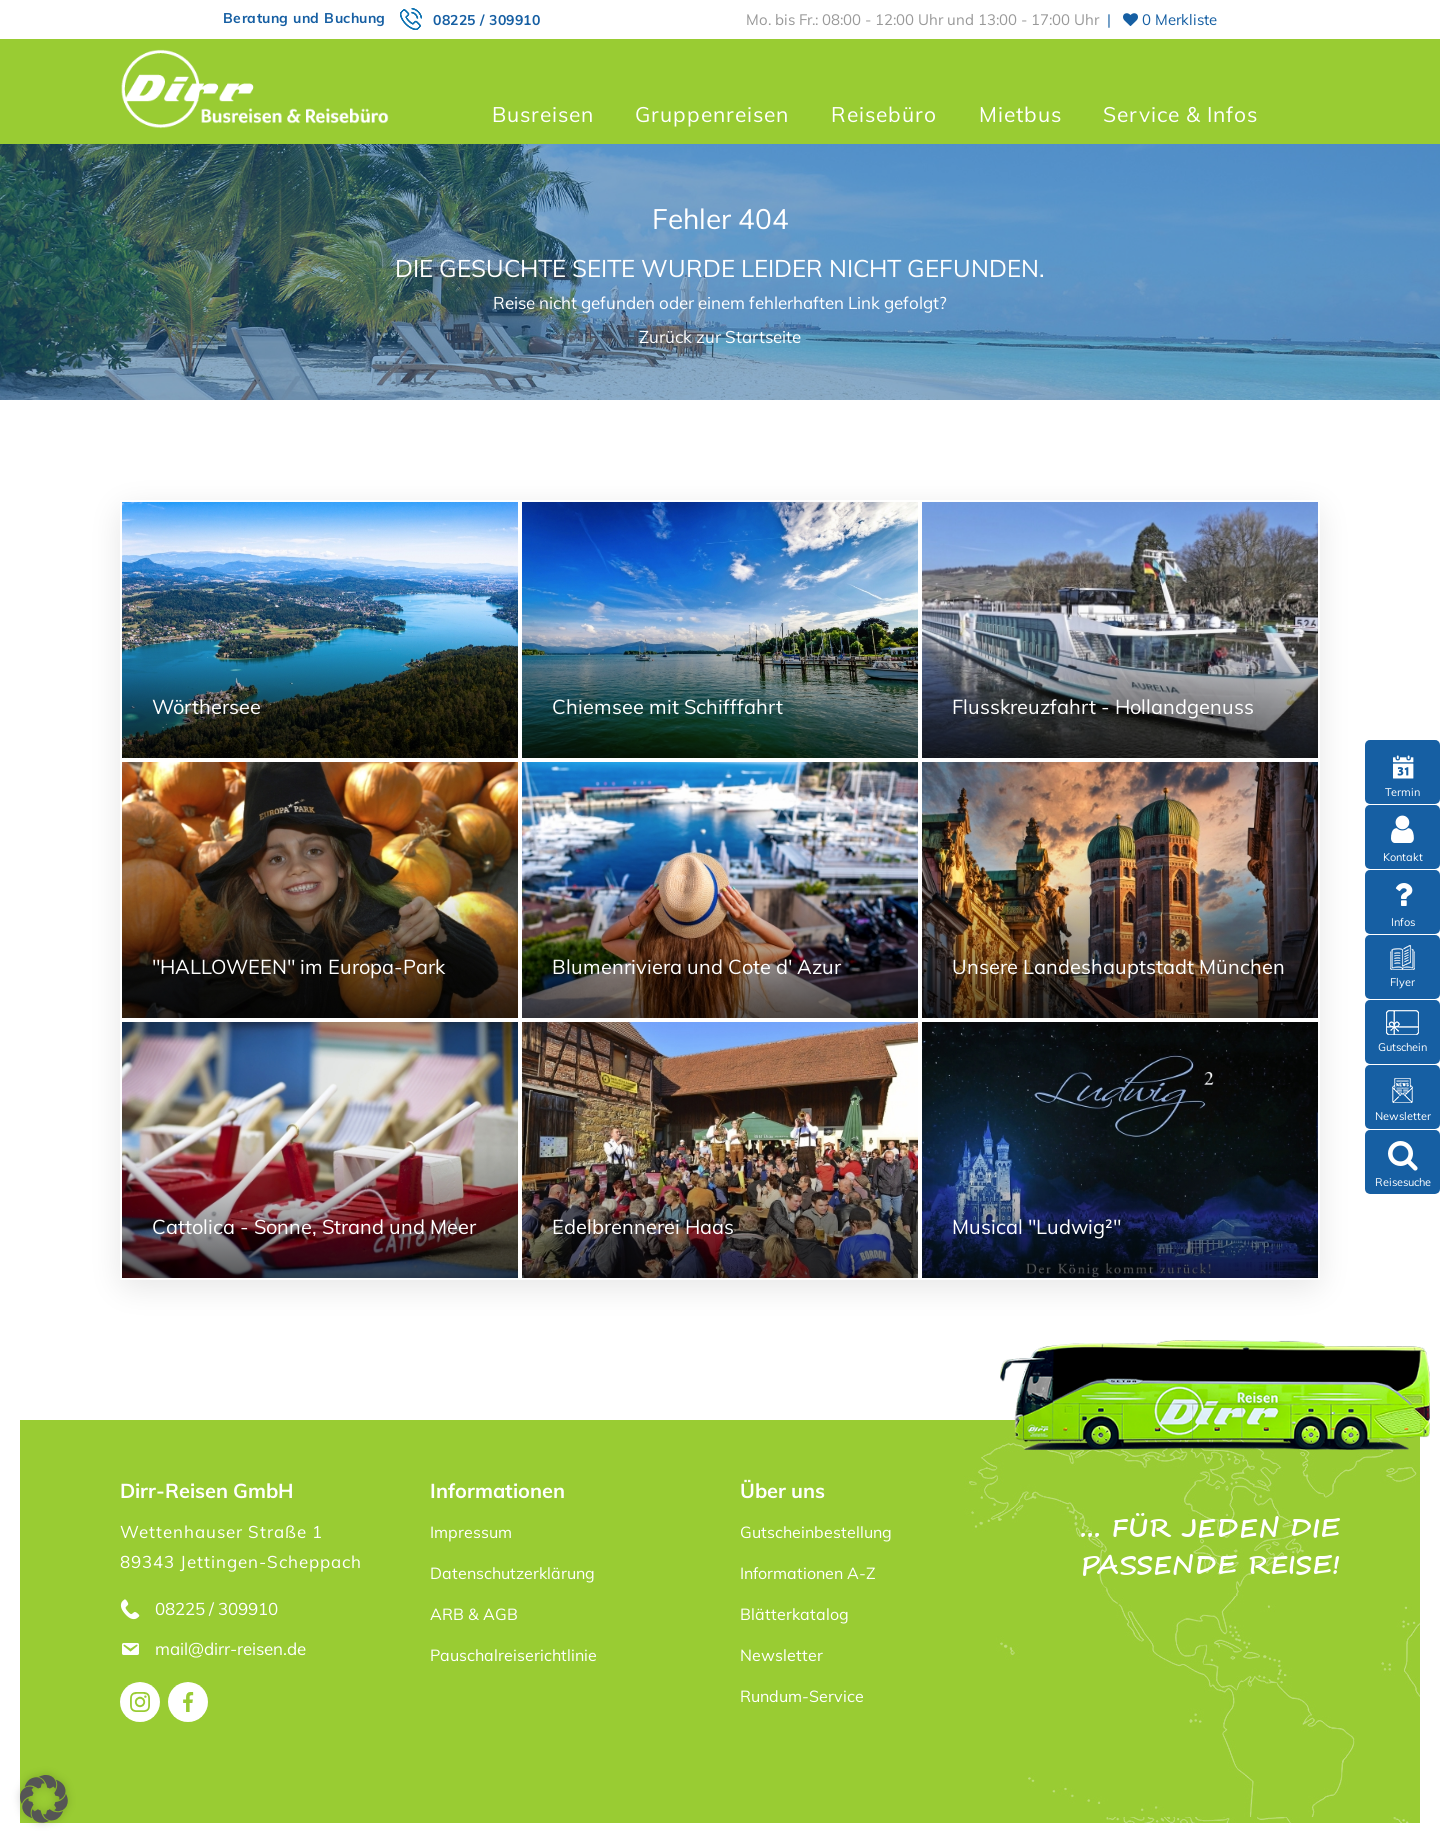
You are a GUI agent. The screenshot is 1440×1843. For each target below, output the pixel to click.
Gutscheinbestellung (816, 1532)
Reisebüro (884, 114)
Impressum (471, 1532)
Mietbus (1020, 114)
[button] (44, 1799)
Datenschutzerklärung (512, 1573)
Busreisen (543, 114)
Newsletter (781, 1655)
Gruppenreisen (712, 114)
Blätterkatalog (794, 1614)
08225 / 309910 (486, 20)
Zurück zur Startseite (720, 336)
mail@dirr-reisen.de (232, 1648)
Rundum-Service (802, 1696)
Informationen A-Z (808, 1573)
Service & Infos (1180, 114)
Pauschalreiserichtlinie (513, 1655)
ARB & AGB (474, 1614)
